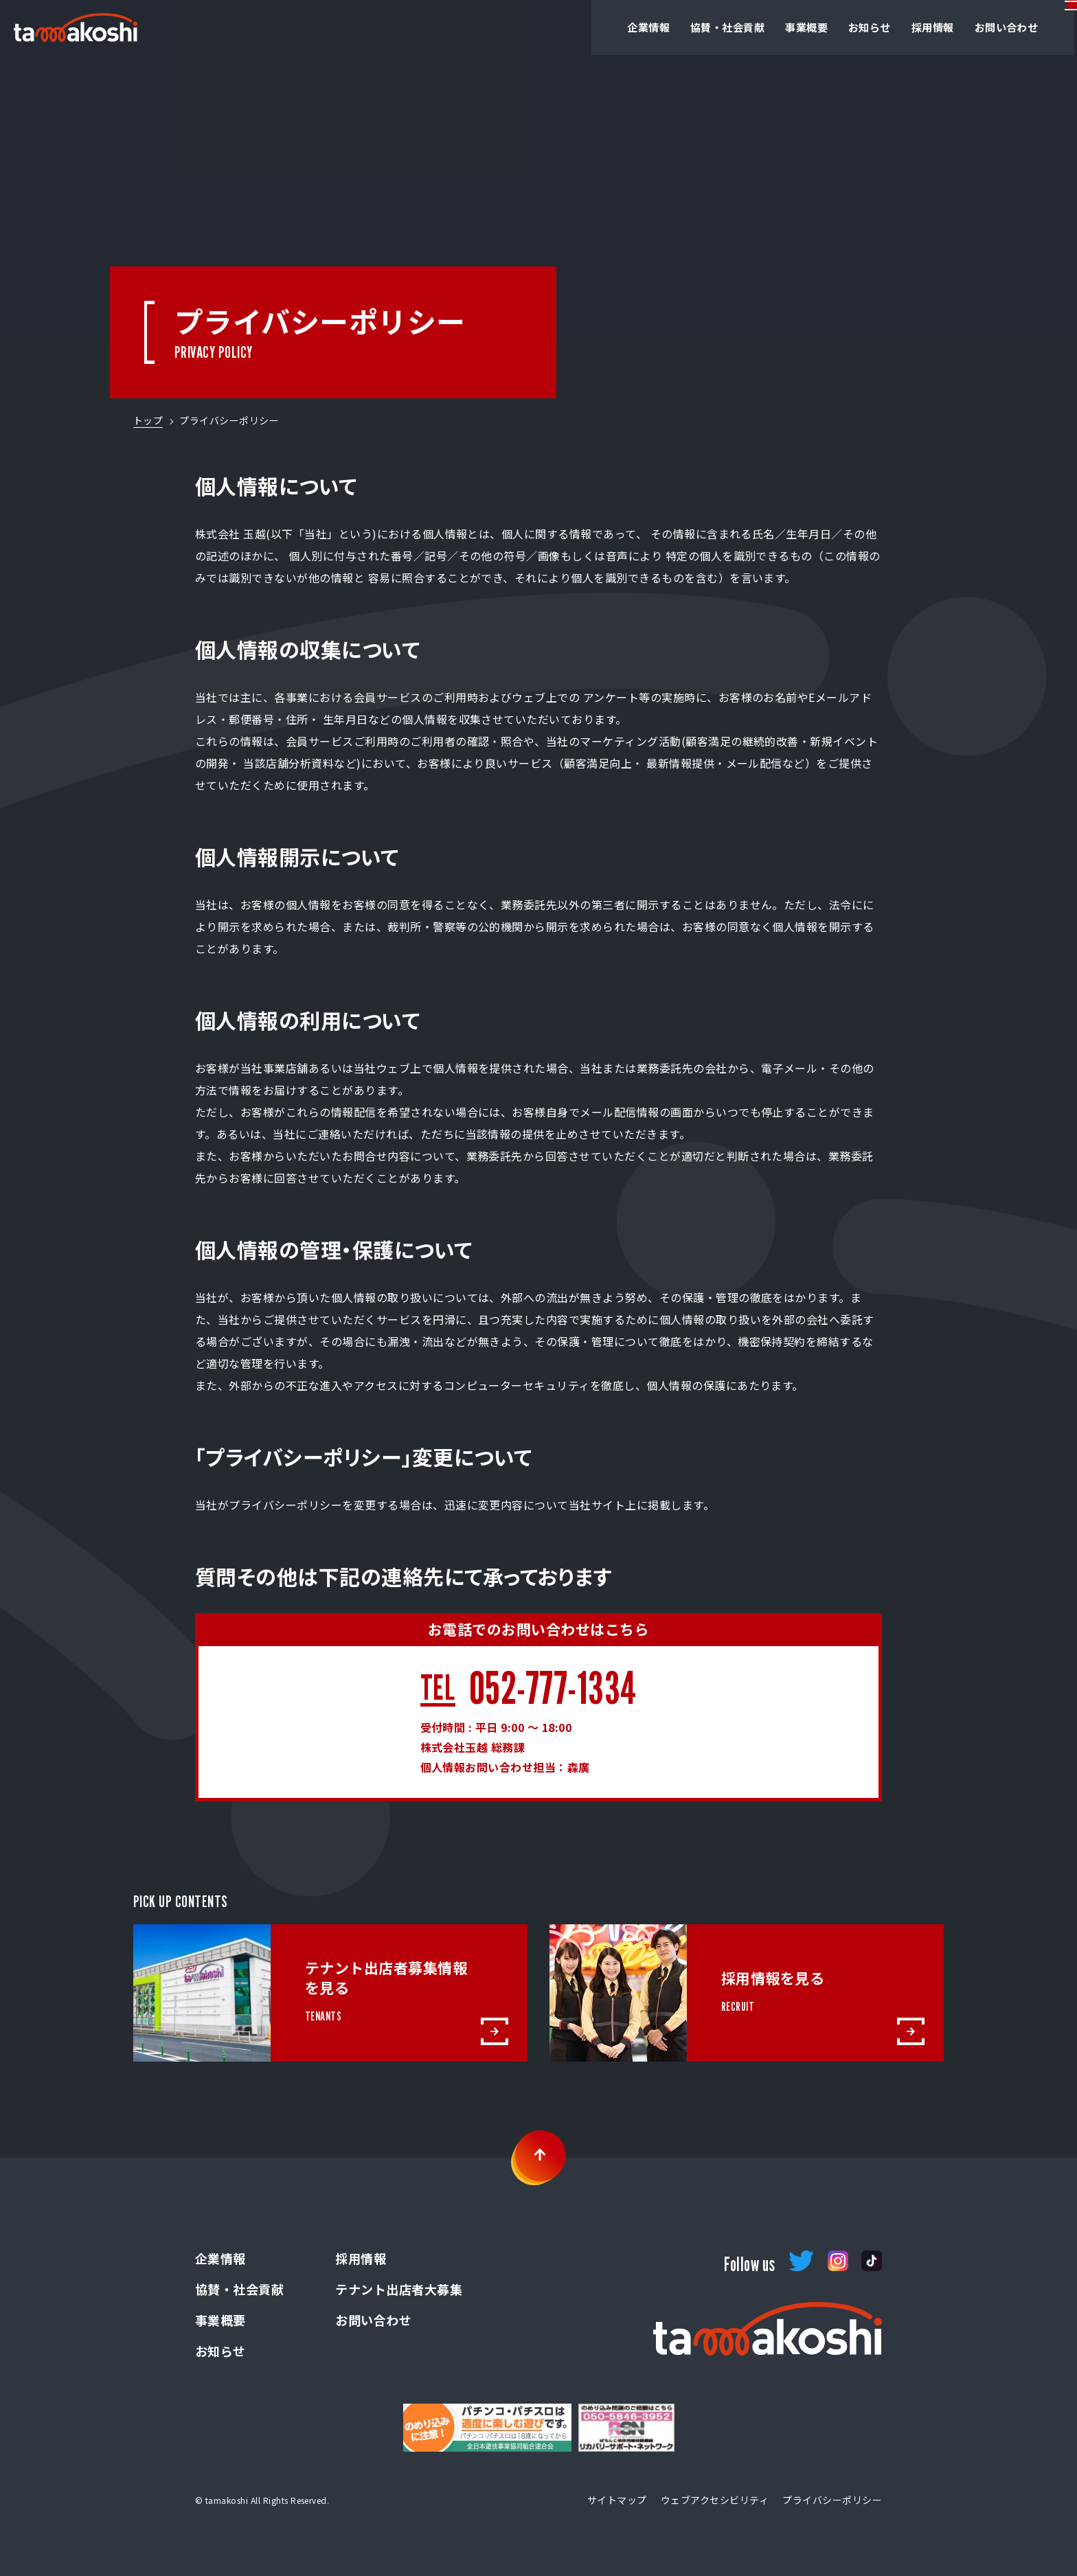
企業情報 (588, 27)
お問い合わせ (963, 27)
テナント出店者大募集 (398, 2289)
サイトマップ (617, 2500)
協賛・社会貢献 (670, 27)
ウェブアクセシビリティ (715, 2500)
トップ (148, 420)
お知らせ (819, 27)
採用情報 (885, 27)
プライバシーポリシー (832, 2500)
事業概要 (753, 27)
